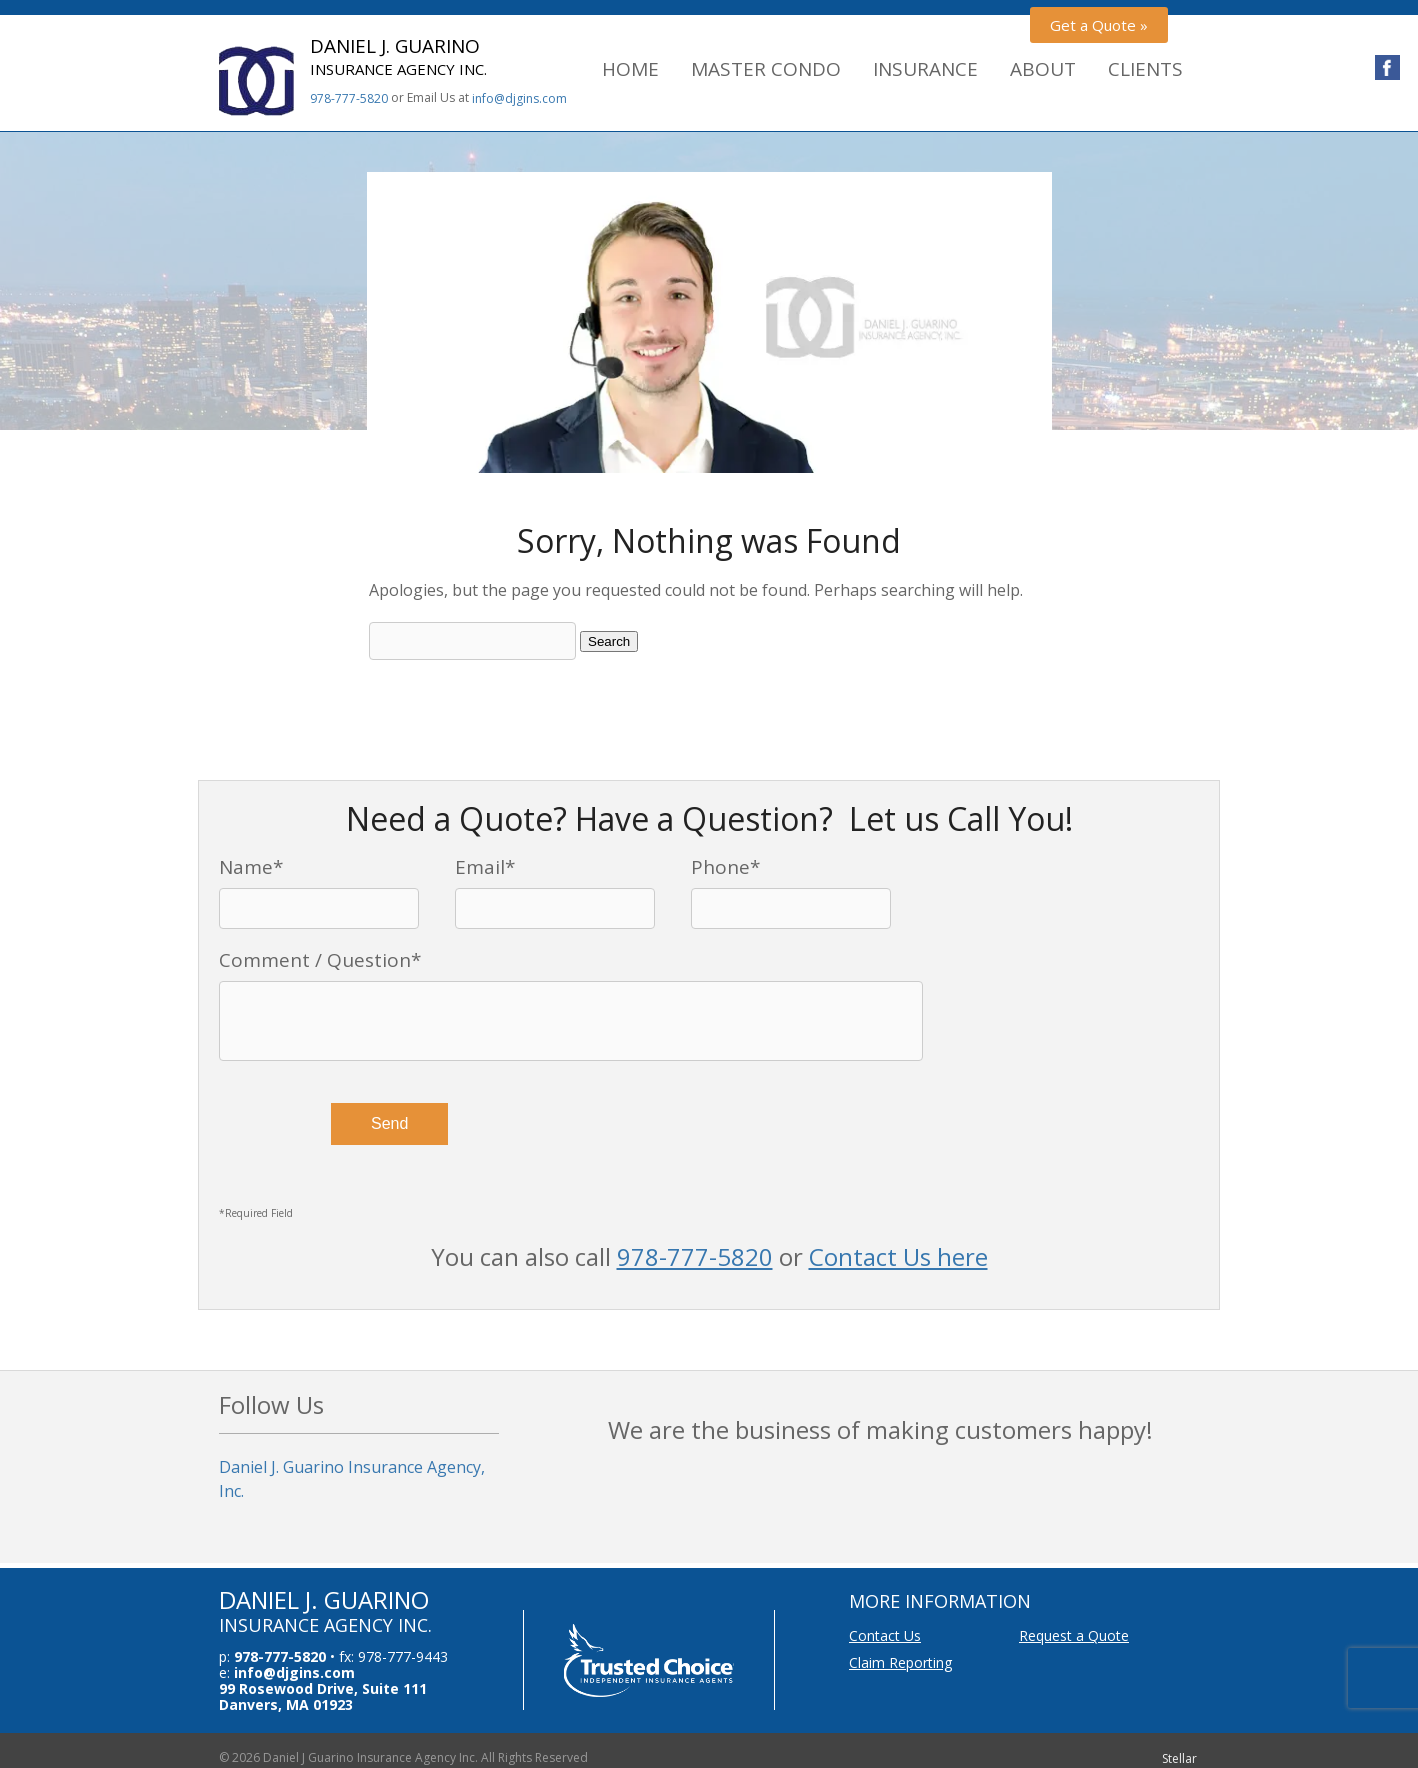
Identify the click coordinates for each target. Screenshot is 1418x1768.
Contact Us (885, 1635)
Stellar (1179, 1758)
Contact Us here (898, 1256)
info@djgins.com (519, 98)
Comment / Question (320, 960)
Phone (725, 867)
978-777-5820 (349, 98)
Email (485, 867)
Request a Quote (1074, 1635)
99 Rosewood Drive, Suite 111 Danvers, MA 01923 (323, 1696)
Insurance (925, 69)
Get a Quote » (1099, 25)
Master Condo (766, 69)
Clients (1145, 69)
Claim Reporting (900, 1662)
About (1043, 69)
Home (630, 69)
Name (251, 867)
